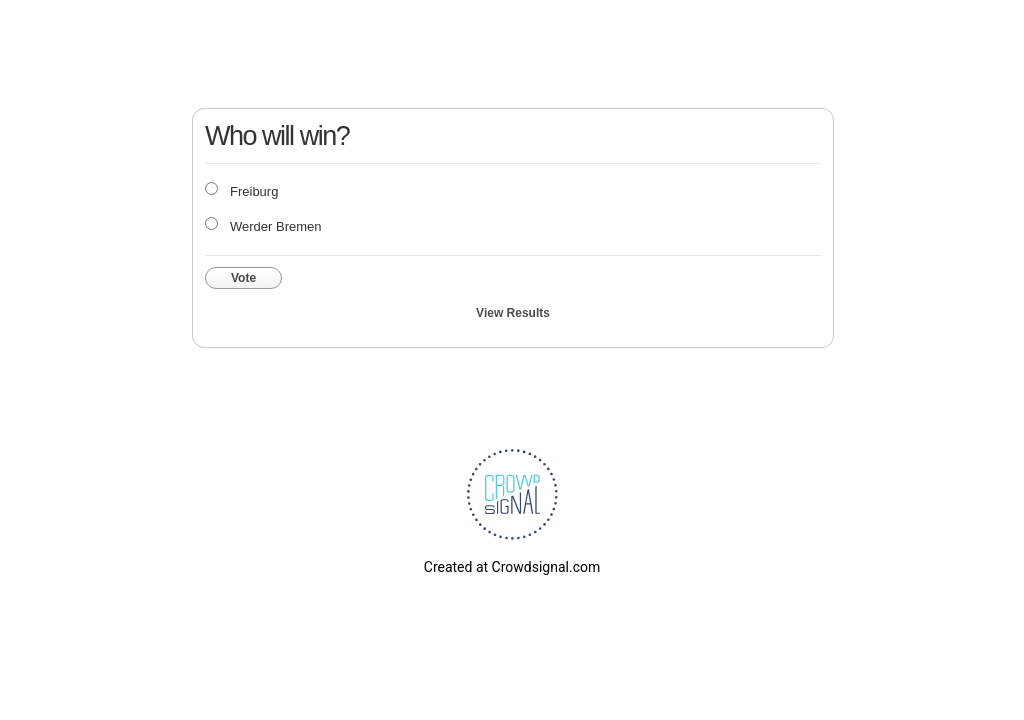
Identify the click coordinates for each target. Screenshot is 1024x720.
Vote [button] (243, 278)
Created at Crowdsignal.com (512, 567)
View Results (513, 313)
